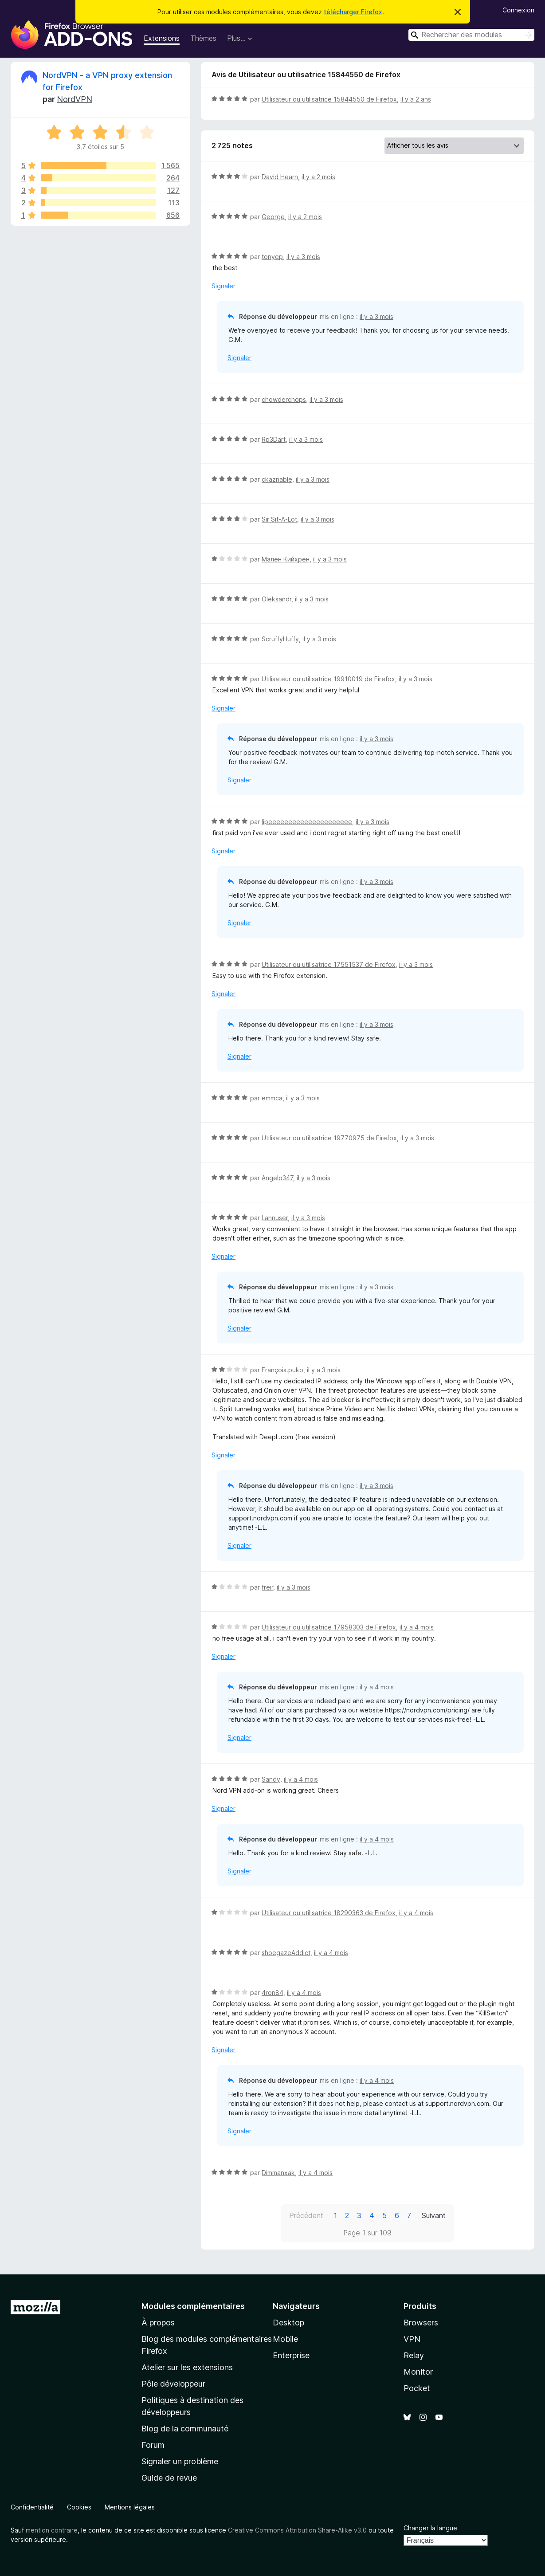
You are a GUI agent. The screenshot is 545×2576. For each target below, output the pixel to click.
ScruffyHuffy (280, 639)
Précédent (306, 2215)
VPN (412, 2339)
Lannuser (275, 1217)
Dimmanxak (278, 2172)
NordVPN (74, 99)
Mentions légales (130, 2507)
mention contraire (52, 2530)
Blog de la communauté (184, 2428)
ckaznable (277, 479)
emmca (272, 1098)
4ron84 (272, 1992)
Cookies (79, 2507)
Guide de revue (169, 2477)
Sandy (271, 1779)
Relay (414, 2355)
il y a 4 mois (417, 1627)
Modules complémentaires (193, 2306)
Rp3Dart (274, 439)
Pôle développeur (173, 2383)
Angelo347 (277, 1178)
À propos (158, 2322)
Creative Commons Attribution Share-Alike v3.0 (297, 2530)
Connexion (518, 10)
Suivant (434, 2215)
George (273, 216)
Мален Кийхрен (286, 559)
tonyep (272, 256)
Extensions (162, 38)
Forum (153, 2445)
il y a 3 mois (303, 256)
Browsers (421, 2322)
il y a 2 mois (318, 177)
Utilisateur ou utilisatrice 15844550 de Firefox (329, 99)
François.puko (282, 1370)
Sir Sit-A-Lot (279, 519)
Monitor (418, 2371)
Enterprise (291, 2355)
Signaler (223, 286)
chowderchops (284, 399)
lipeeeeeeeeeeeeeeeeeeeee (307, 821)
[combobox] (471, 35)
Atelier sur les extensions (187, 2367)
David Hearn (280, 177)
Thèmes (203, 38)
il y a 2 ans (415, 99)
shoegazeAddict (286, 1952)
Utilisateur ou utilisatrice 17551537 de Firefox (329, 964)
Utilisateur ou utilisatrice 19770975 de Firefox (329, 1138)
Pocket (417, 2388)
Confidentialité (32, 2507)
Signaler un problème (179, 2461)
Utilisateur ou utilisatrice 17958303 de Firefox (329, 1627)
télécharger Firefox (353, 12)
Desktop (288, 2322)
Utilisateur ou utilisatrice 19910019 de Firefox (328, 679)
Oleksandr (276, 599)
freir (267, 1587)
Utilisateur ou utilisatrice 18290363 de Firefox (329, 1912)
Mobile (285, 2339)
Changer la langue (430, 2528)
